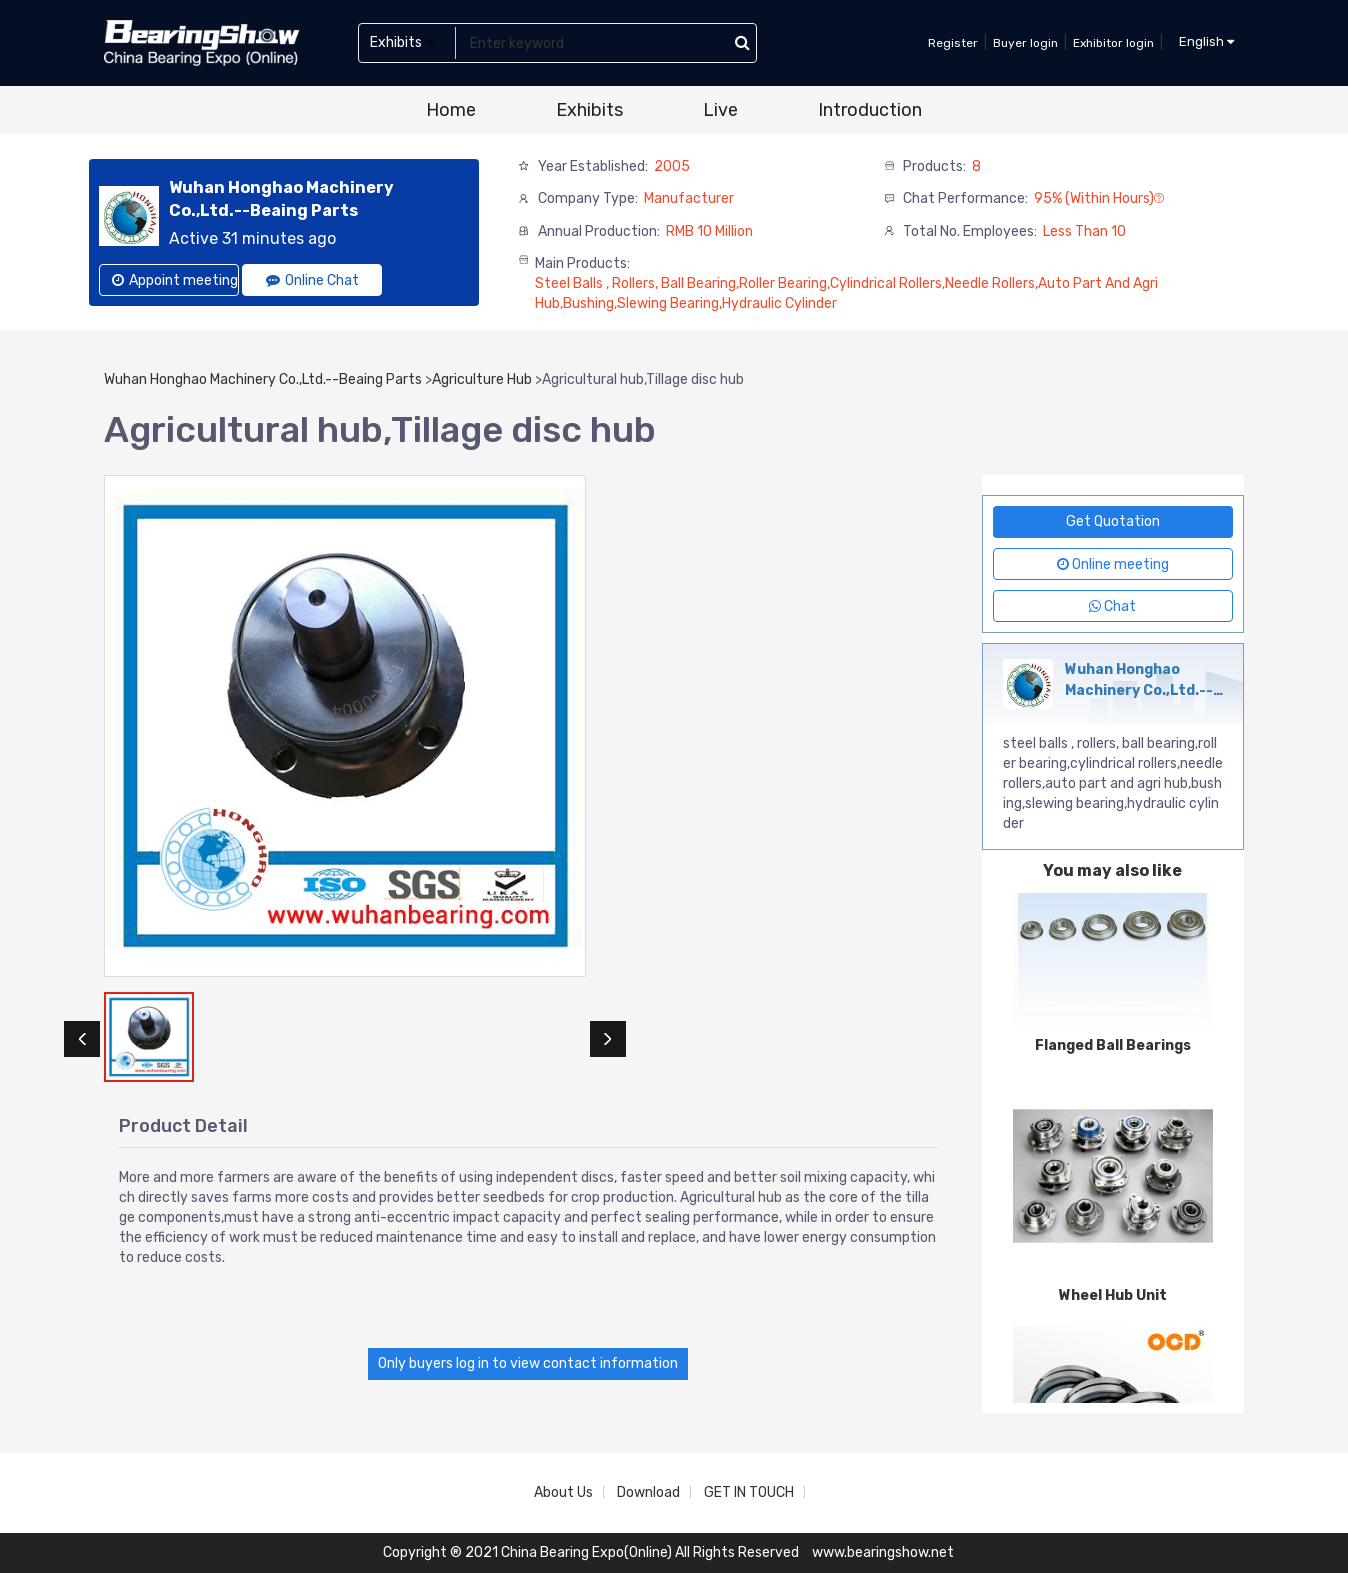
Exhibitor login (1113, 43)
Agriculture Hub (482, 379)
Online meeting (1113, 564)
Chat (1112, 606)
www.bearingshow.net (883, 1552)
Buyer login (1025, 43)
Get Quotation (1113, 521)
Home (451, 110)
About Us (563, 1492)
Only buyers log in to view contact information (528, 1363)
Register (953, 43)
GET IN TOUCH (749, 1492)
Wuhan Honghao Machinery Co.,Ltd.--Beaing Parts (263, 379)
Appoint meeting (175, 280)
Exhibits (589, 110)
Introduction (870, 110)
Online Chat (312, 280)
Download (648, 1492)
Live (720, 110)
